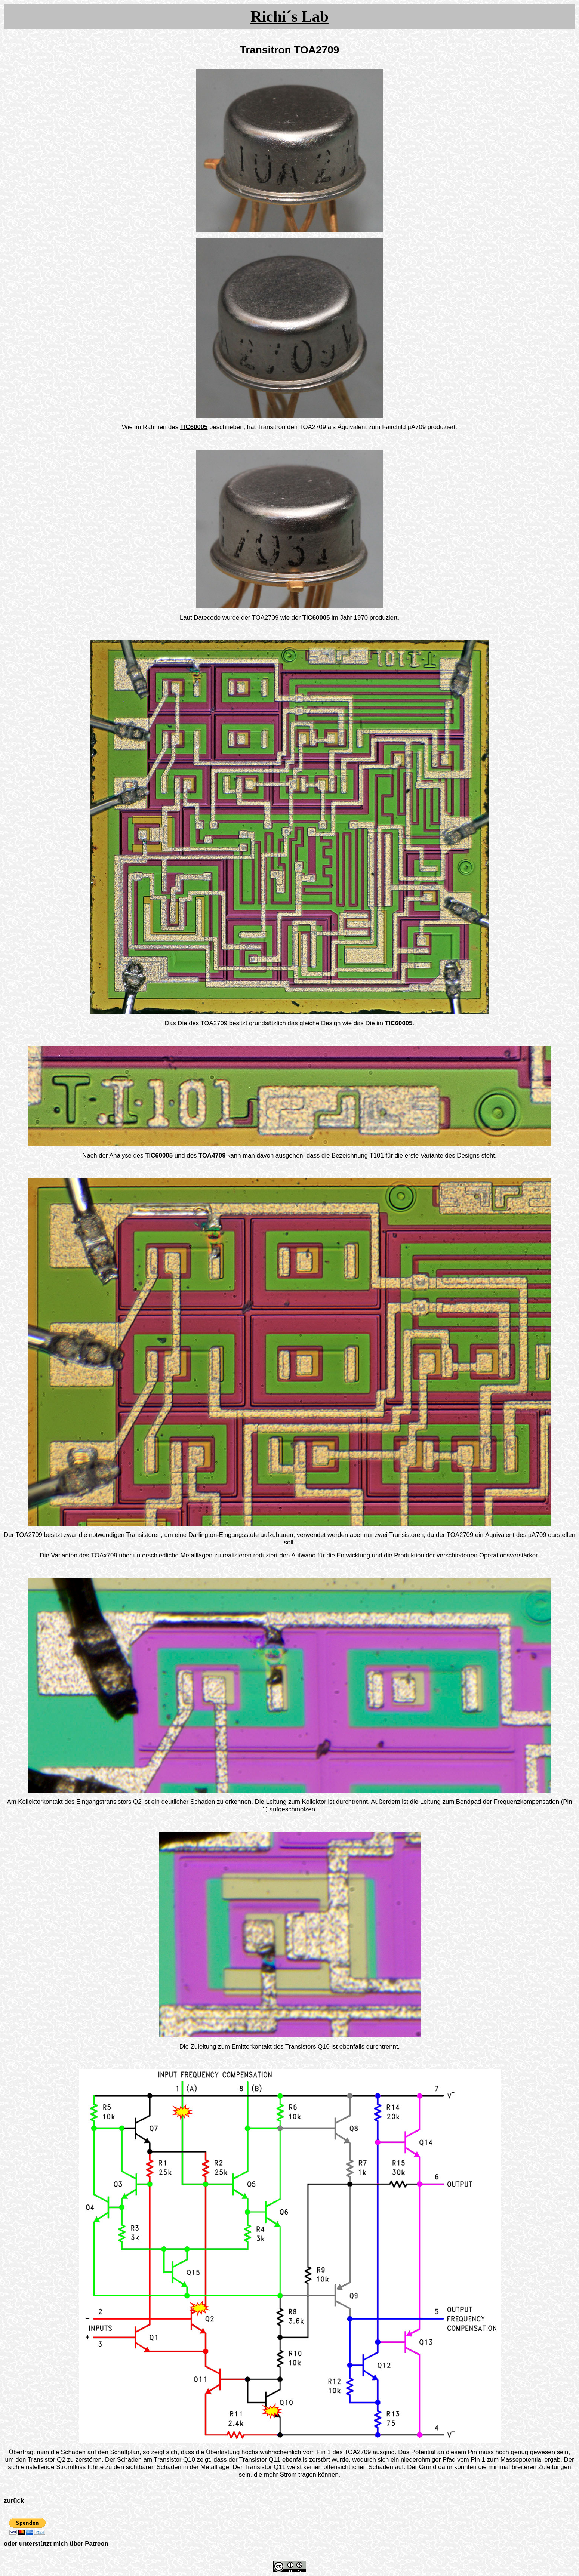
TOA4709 (211, 1155)
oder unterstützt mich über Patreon (56, 2543)
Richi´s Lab (289, 16)
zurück (14, 2500)
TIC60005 (194, 427)
